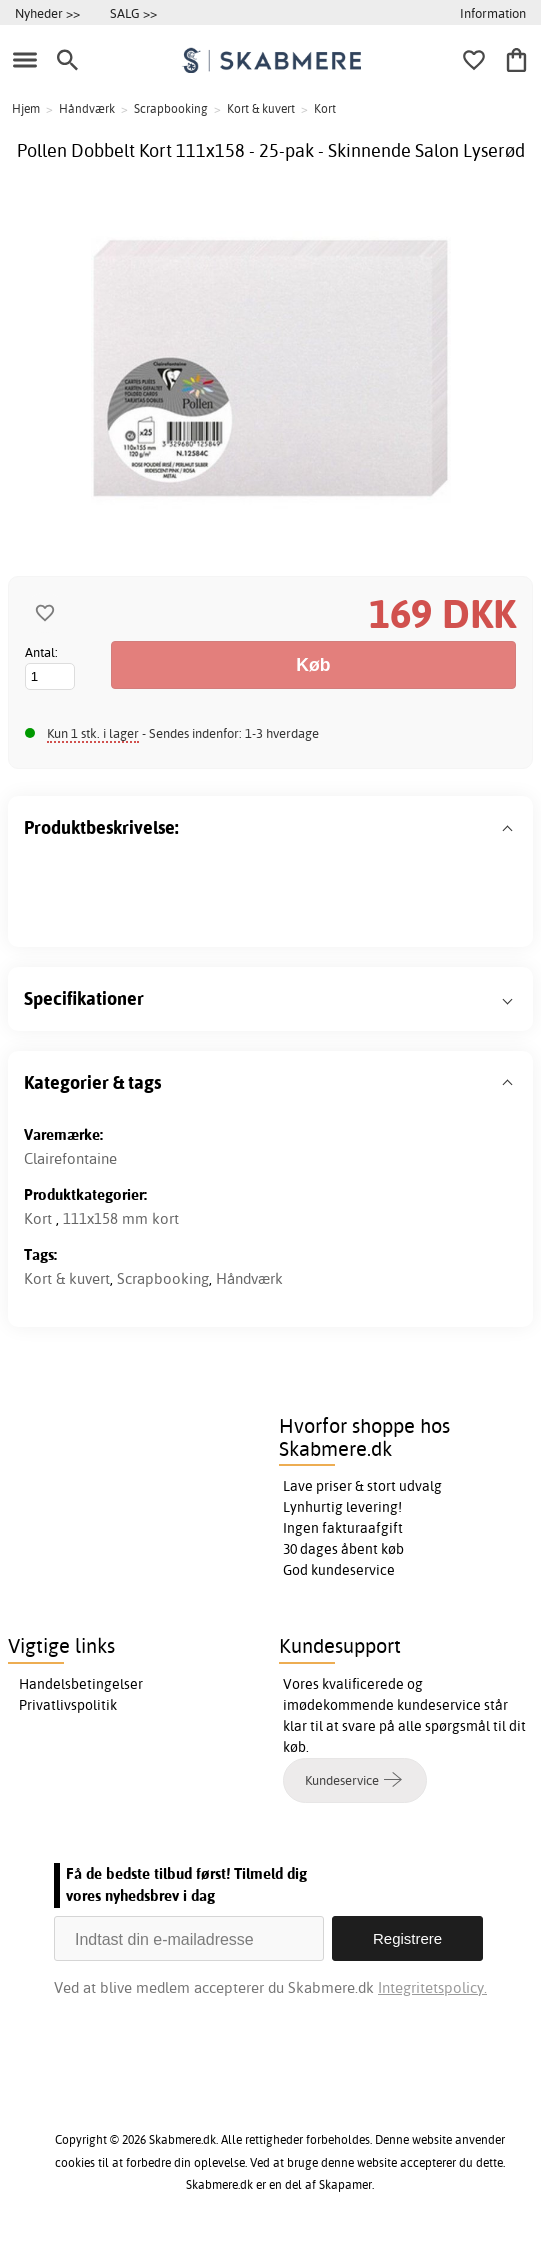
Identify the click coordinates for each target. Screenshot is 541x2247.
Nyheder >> (47, 13)
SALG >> (133, 13)
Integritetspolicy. (432, 1987)
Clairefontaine (70, 1158)
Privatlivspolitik (68, 1705)
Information (493, 13)
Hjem (26, 108)
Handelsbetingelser (81, 1684)
